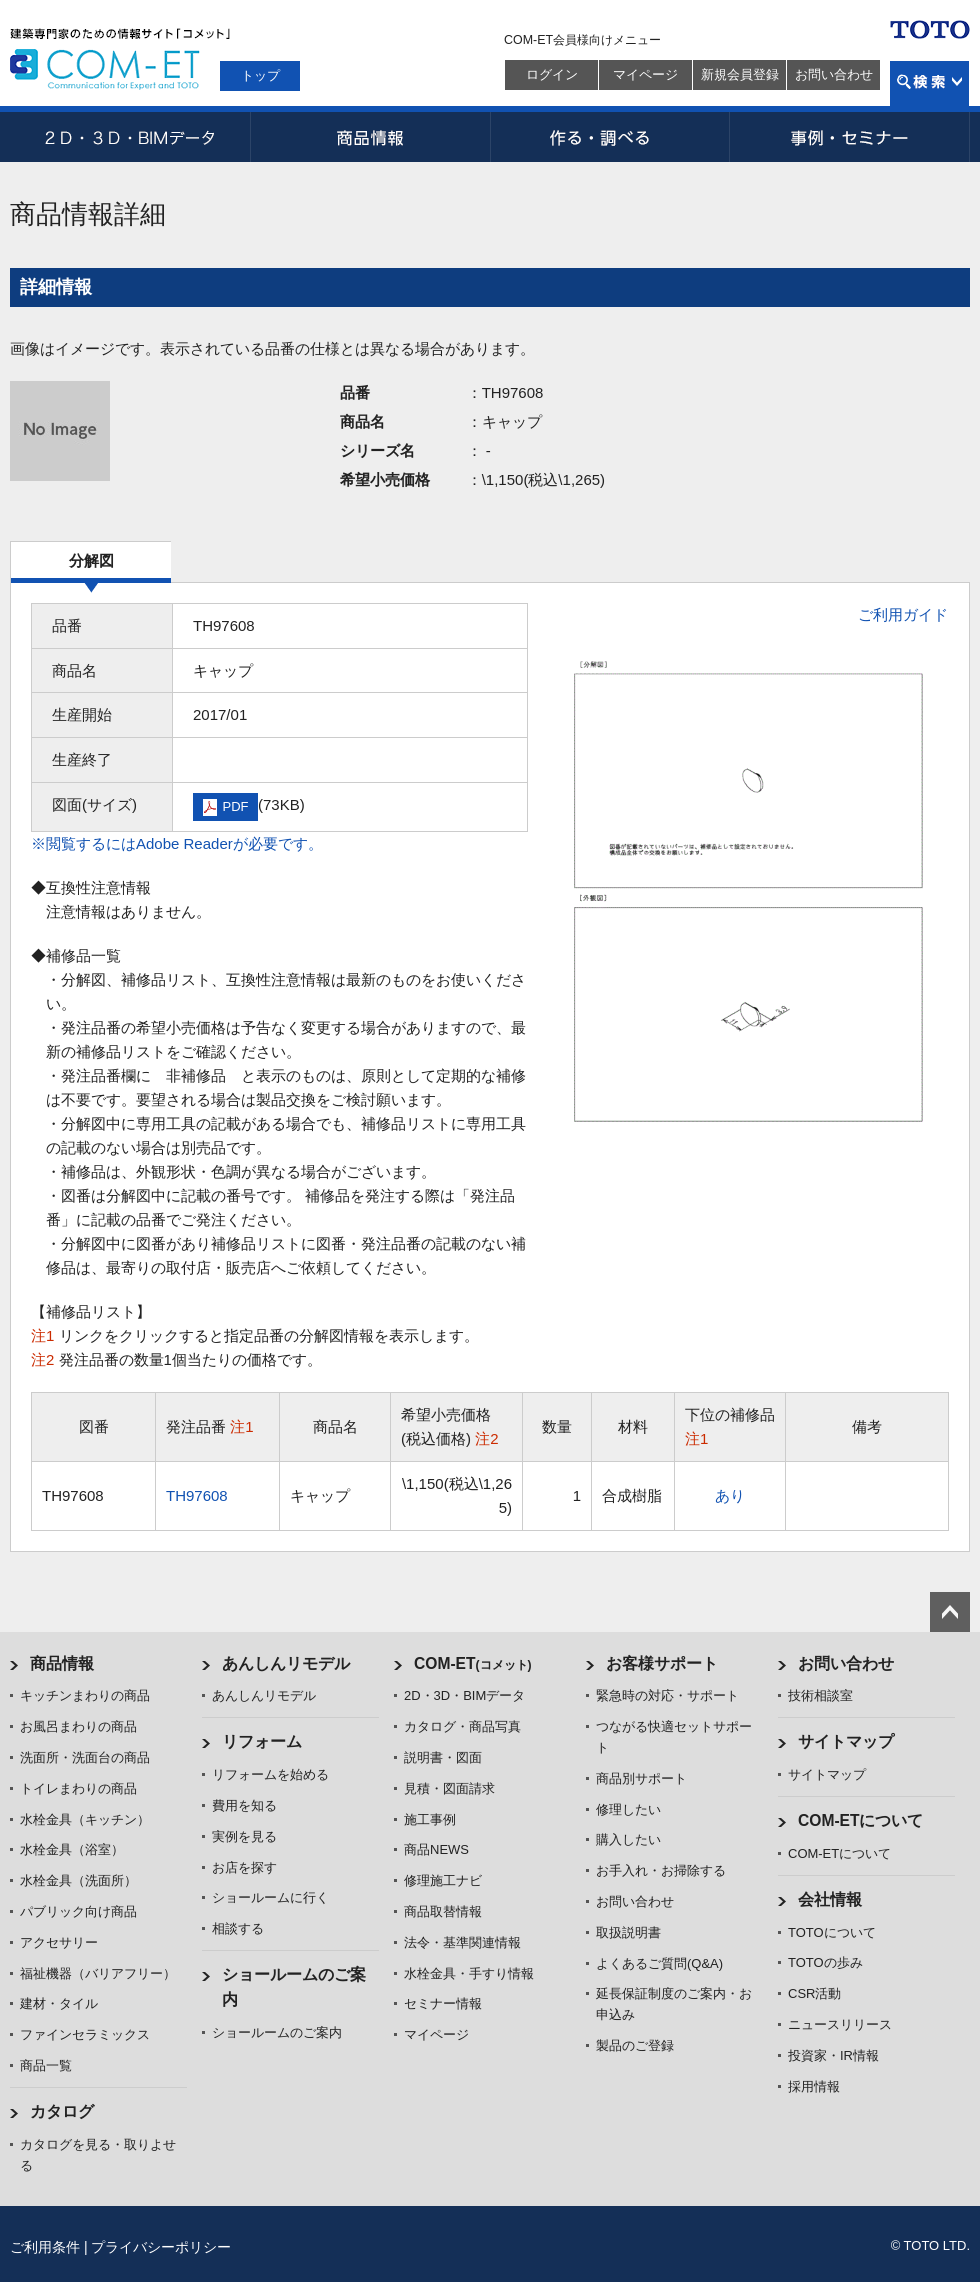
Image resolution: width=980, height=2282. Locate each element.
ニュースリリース (840, 2024)
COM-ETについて (861, 1820)
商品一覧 (46, 2065)
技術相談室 (820, 1695)
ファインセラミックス (85, 2034)
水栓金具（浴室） (72, 1849)
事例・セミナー (850, 137)
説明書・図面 (443, 1757)
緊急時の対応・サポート (667, 1695)
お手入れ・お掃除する (661, 1870)
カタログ (62, 2111)
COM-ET (473, 1663)
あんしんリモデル (286, 1663)
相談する (238, 1928)
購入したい (628, 1839)
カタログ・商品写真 (462, 1726)
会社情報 (830, 1899)
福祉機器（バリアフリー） (98, 1973)
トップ (260, 75)
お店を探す (244, 1867)
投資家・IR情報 (833, 2055)
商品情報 (370, 137)
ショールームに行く (270, 1897)
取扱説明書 (628, 1932)
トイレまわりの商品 (78, 1788)
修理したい (628, 1809)
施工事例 (430, 1819)
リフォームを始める (270, 1774)
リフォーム (262, 1741)
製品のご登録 (635, 2045)
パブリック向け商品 (78, 1911)
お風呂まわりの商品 (78, 1726)
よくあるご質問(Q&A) (659, 1963)
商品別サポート (641, 1778)
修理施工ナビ (443, 1880)
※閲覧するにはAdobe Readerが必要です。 (177, 843)
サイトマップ (846, 1741)
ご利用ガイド (903, 614)
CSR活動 (814, 1993)
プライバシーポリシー (161, 2247)
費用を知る (244, 1805)
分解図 (91, 560)
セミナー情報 (443, 2003)
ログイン (552, 74)
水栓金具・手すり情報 (469, 1973)
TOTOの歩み (825, 1962)
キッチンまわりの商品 (85, 1695)
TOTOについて (832, 1932)
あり (730, 1495)
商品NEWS (436, 1849)
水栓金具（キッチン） (85, 1819)
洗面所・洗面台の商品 (85, 1757)
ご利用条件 (45, 2247)
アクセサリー (59, 1942)
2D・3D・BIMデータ (130, 137)
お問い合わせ (834, 74)
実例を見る (244, 1836)
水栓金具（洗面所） (78, 1880)
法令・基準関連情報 (462, 1942)
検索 (929, 83)
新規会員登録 (740, 74)
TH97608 (197, 1495)
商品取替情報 (443, 1911)
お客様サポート (662, 1663)
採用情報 (814, 2086)
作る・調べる (610, 137)
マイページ (645, 74)
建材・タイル (59, 2003)
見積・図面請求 (449, 1788)
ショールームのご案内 (277, 2032)
